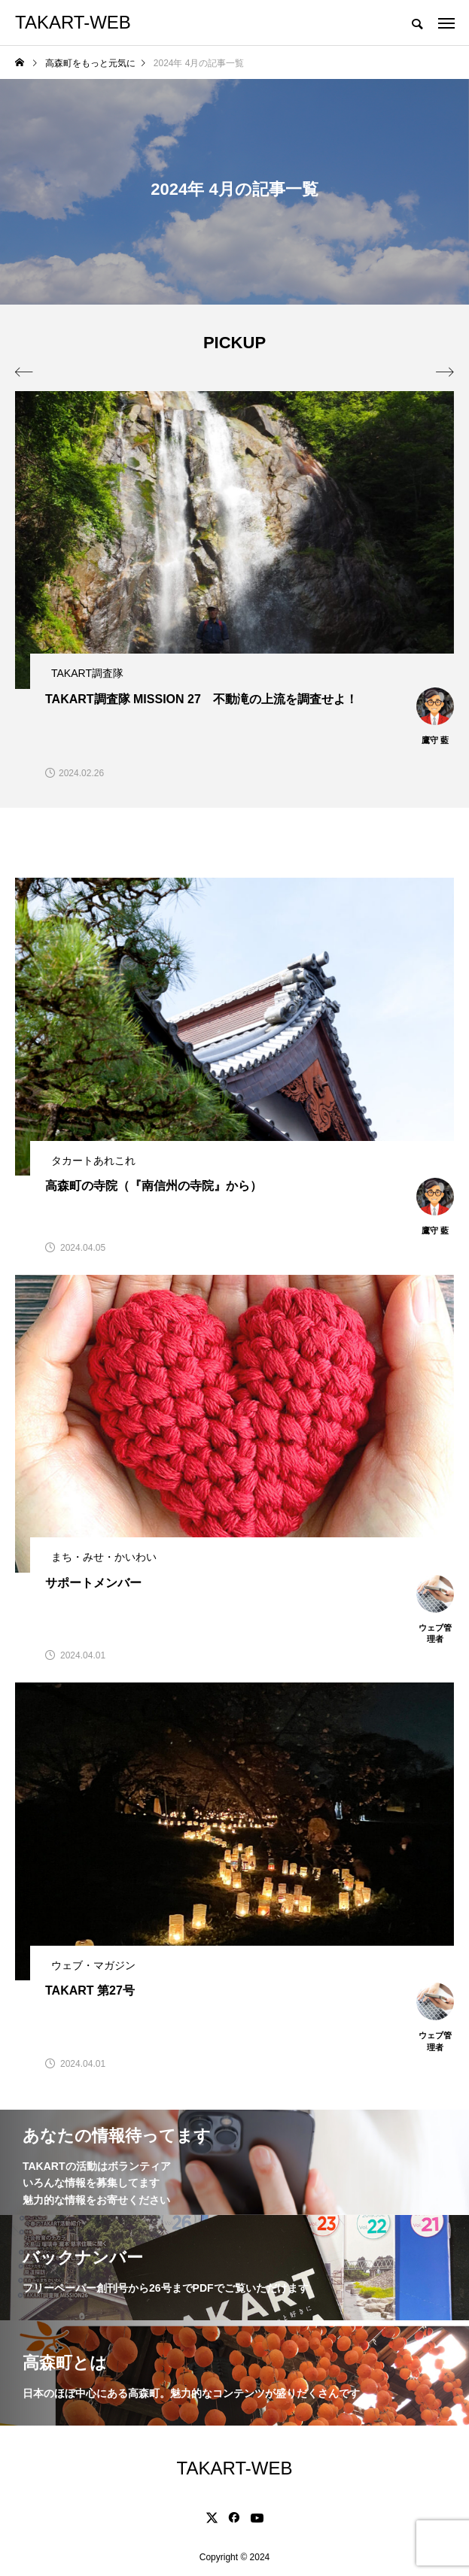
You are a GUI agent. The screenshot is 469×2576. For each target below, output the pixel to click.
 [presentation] (445, 372)
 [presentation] (24, 372)
